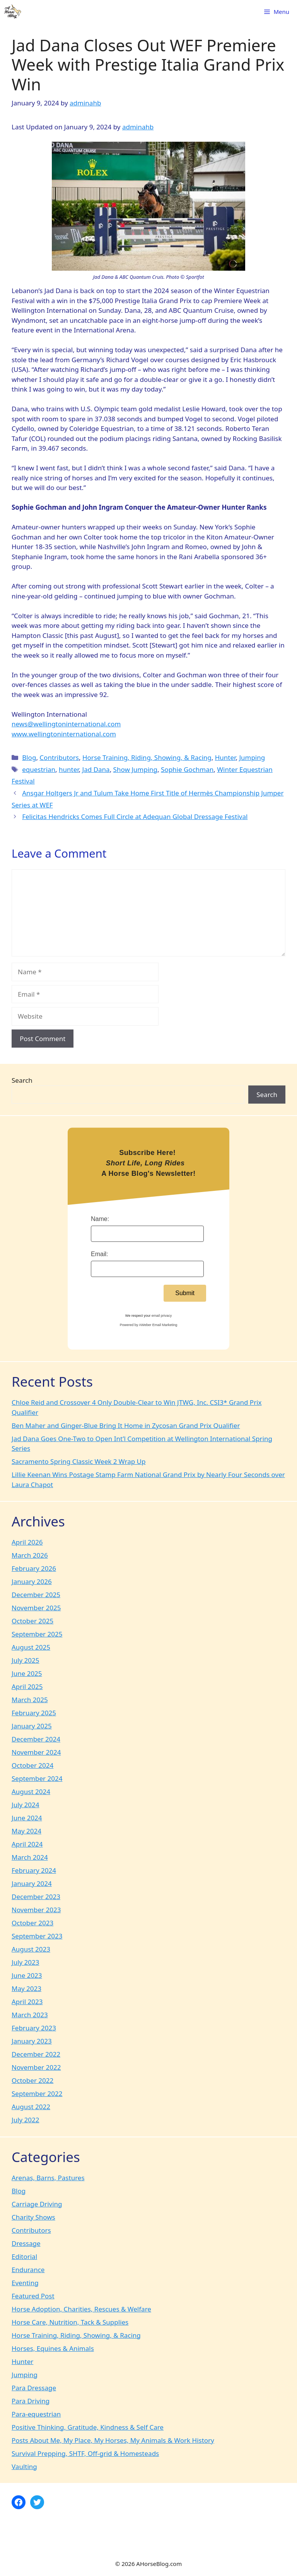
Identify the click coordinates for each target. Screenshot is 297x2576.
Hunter (225, 757)
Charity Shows (33, 2217)
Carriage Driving (37, 2204)
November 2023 (36, 1909)
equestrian (38, 769)
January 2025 (32, 1725)
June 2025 (27, 1673)
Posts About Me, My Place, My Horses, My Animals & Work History (113, 2440)
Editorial (24, 2256)
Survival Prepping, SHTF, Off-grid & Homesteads (85, 2453)
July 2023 (25, 1962)
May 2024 (26, 1830)
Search (22, 1080)
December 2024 (36, 1739)
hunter (69, 769)
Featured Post (33, 2295)
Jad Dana (96, 769)
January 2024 (32, 1883)
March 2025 (30, 1699)
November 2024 (36, 1752)
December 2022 (36, 2054)
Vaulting (24, 2466)
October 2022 (32, 2080)
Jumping (252, 757)
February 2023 (34, 2027)
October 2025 (32, 1620)
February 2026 (34, 1568)
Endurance (28, 2269)
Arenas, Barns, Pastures (48, 2177)
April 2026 (27, 1542)
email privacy (162, 1316)
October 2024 (32, 1765)
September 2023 (37, 1936)
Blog (29, 757)
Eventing (25, 2282)
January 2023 (32, 2041)
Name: (100, 1219)
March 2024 (30, 1857)
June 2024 (27, 1817)
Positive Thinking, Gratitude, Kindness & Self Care (88, 2427)
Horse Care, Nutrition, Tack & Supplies (70, 2322)
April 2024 (27, 1844)
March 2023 (30, 2014)
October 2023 (32, 1922)
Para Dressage (34, 2387)
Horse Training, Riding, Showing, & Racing (147, 757)
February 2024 (34, 1870)
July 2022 (25, 2119)
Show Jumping (135, 769)
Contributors (59, 757)
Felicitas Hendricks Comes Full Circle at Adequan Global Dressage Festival (135, 816)
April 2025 (27, 1686)
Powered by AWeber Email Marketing (149, 1325)
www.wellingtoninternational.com (64, 733)
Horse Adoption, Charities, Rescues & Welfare (81, 2309)
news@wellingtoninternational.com (66, 723)
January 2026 (32, 1581)
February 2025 (34, 1712)
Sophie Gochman (187, 769)
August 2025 (31, 1647)
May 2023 (26, 1988)
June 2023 (27, 1975)
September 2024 (37, 1778)
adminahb (138, 126)
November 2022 (36, 2067)
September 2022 (37, 2093)
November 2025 (36, 1607)
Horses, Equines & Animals (53, 2348)
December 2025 (36, 1594)
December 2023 (36, 1896)
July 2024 (25, 1804)
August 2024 (31, 1791)
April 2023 (27, 2001)
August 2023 (31, 1949)
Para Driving (31, 2400)
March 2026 (30, 1555)
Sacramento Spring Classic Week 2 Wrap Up (78, 1461)
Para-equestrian (36, 2414)
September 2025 (37, 1634)
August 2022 (31, 2106)
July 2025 (25, 1660)
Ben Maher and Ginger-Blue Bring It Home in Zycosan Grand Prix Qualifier (126, 1425)
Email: (99, 1254)
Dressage (26, 2243)
